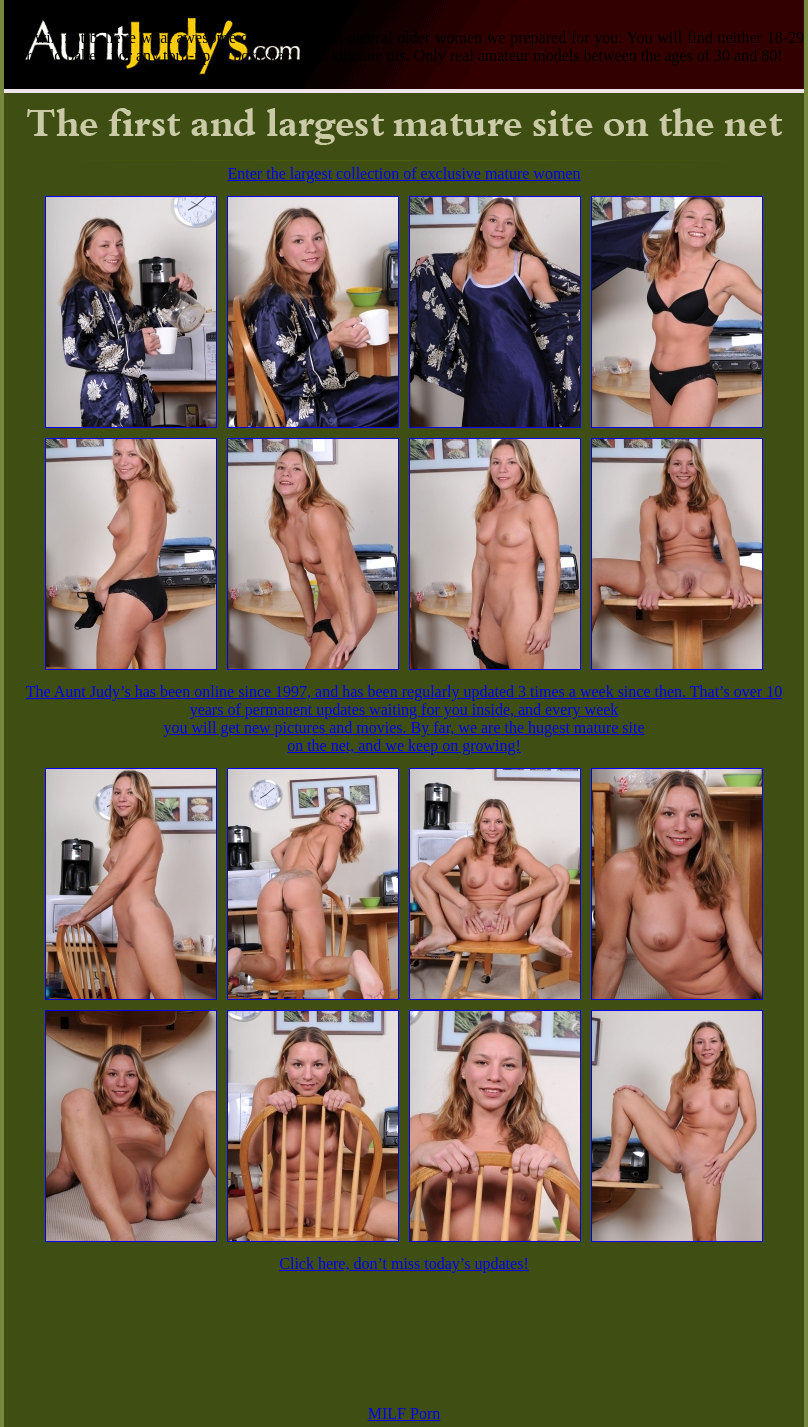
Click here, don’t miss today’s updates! (403, 1263)
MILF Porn (404, 1413)
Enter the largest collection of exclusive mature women (404, 173)
